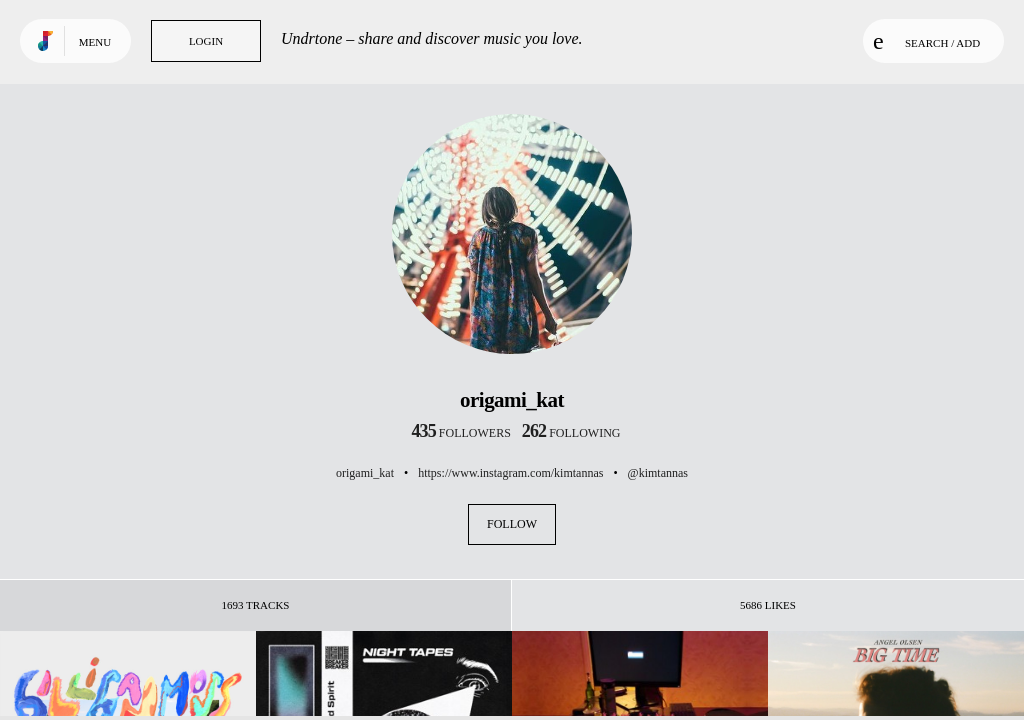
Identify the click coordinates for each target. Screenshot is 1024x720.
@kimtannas (658, 473)
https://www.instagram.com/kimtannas (510, 473)
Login (206, 41)
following (571, 433)
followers (461, 433)
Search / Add (926, 41)
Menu (95, 42)
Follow (512, 524)
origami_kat (365, 473)
